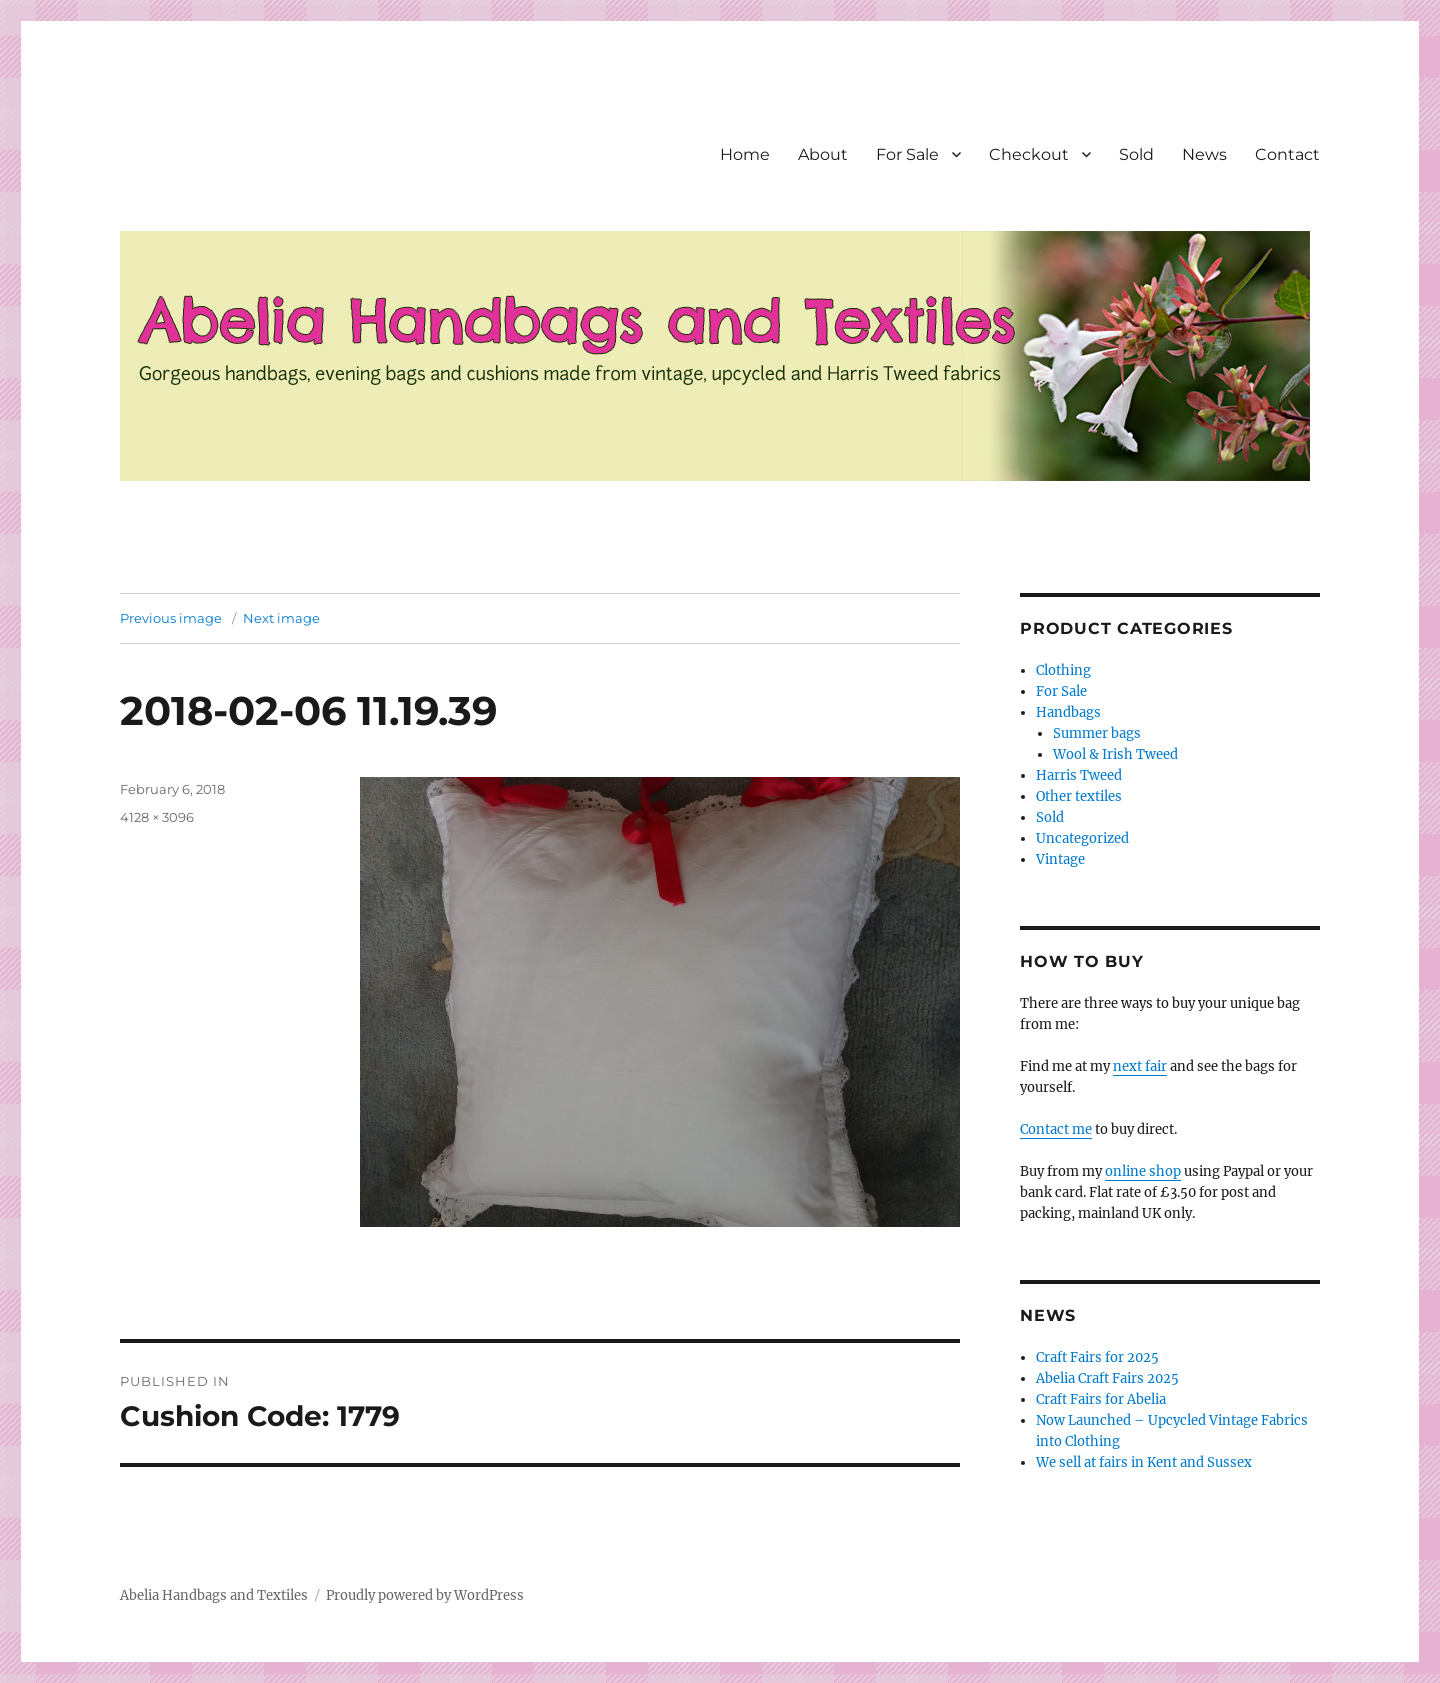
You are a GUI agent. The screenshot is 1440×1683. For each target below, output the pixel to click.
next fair (1140, 1066)
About (823, 154)
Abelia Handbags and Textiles (214, 1595)
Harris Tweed (1079, 775)
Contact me (1056, 1129)
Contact (1287, 154)
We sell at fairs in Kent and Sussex (1144, 1462)
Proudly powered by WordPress (425, 1595)
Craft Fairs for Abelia (1101, 1399)
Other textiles (1079, 796)
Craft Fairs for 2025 (1097, 1357)
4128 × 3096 (157, 817)
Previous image (171, 618)
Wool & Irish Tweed (1115, 754)
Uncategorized (1082, 838)
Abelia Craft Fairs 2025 (1107, 1378)
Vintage (1060, 859)
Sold (1136, 154)
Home (745, 154)
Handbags (1068, 712)
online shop (1143, 1171)
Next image (281, 618)
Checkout (1029, 154)
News (1204, 154)
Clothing (1063, 670)
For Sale (907, 154)
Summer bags (1097, 733)
